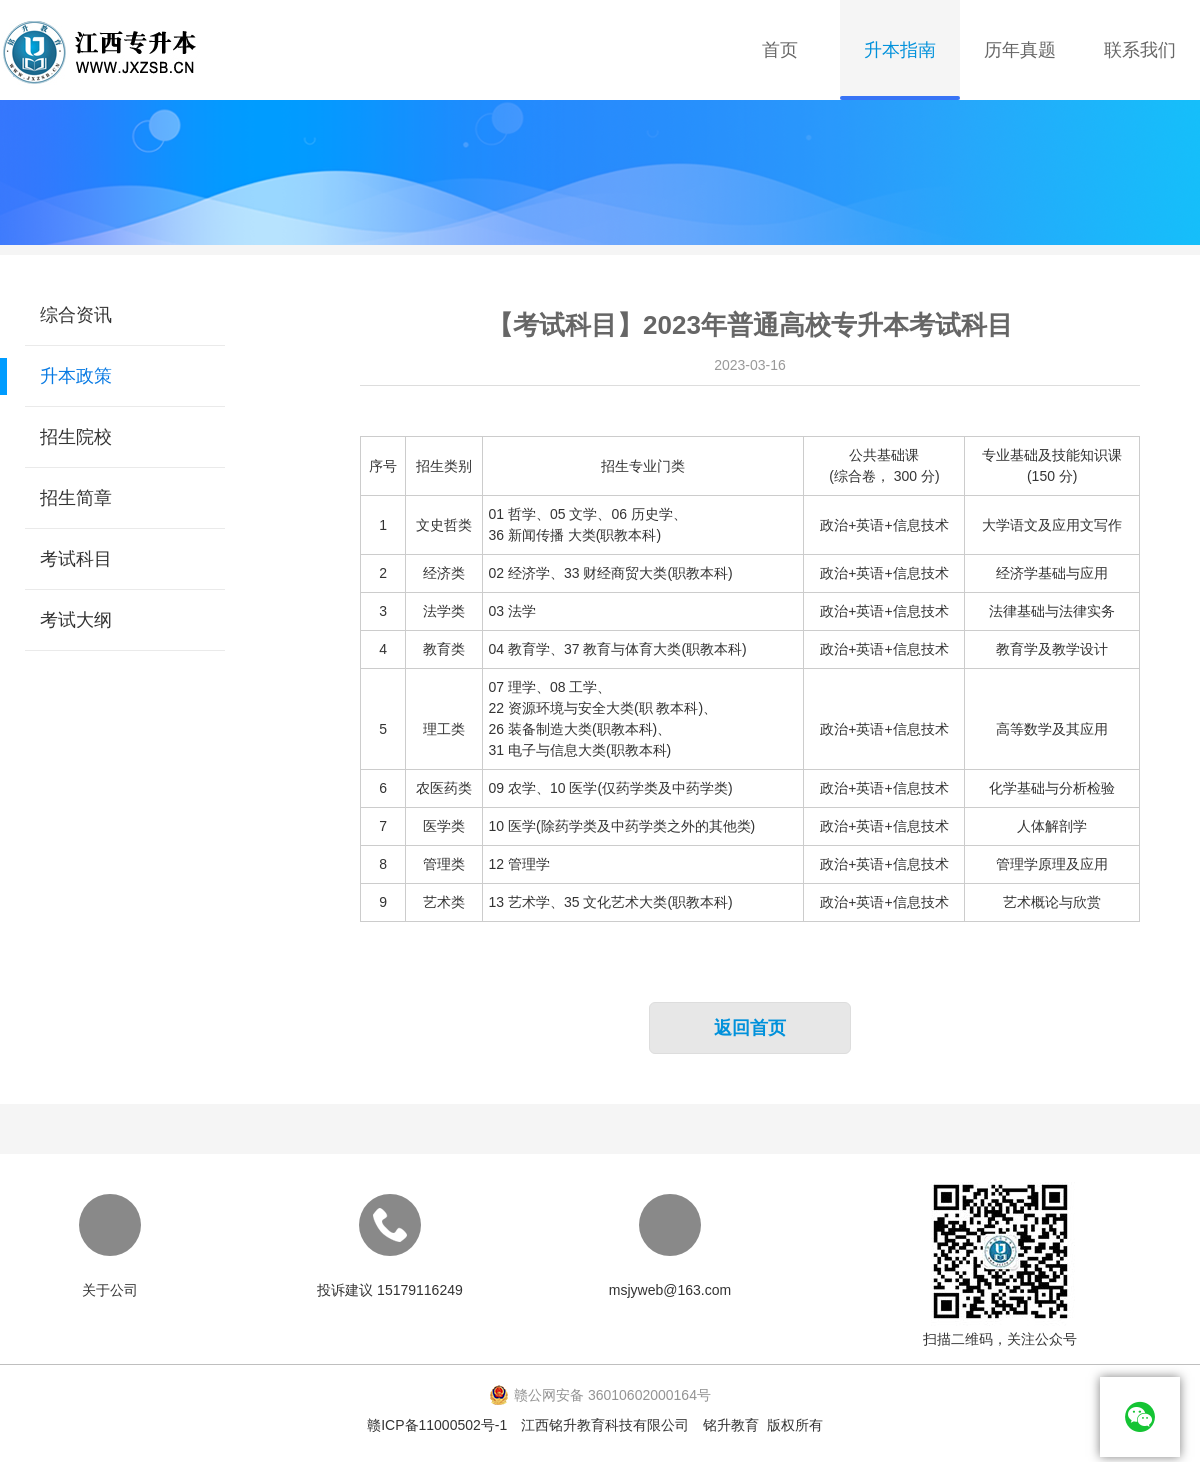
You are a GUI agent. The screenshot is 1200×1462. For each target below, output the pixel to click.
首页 (780, 50)
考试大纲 (76, 620)
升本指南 (900, 50)
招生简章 (76, 498)
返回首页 (750, 1028)
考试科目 (76, 559)
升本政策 (76, 376)
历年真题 (1020, 50)
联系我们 (1140, 50)
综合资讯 (76, 315)
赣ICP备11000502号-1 (437, 1425)
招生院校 (76, 437)
